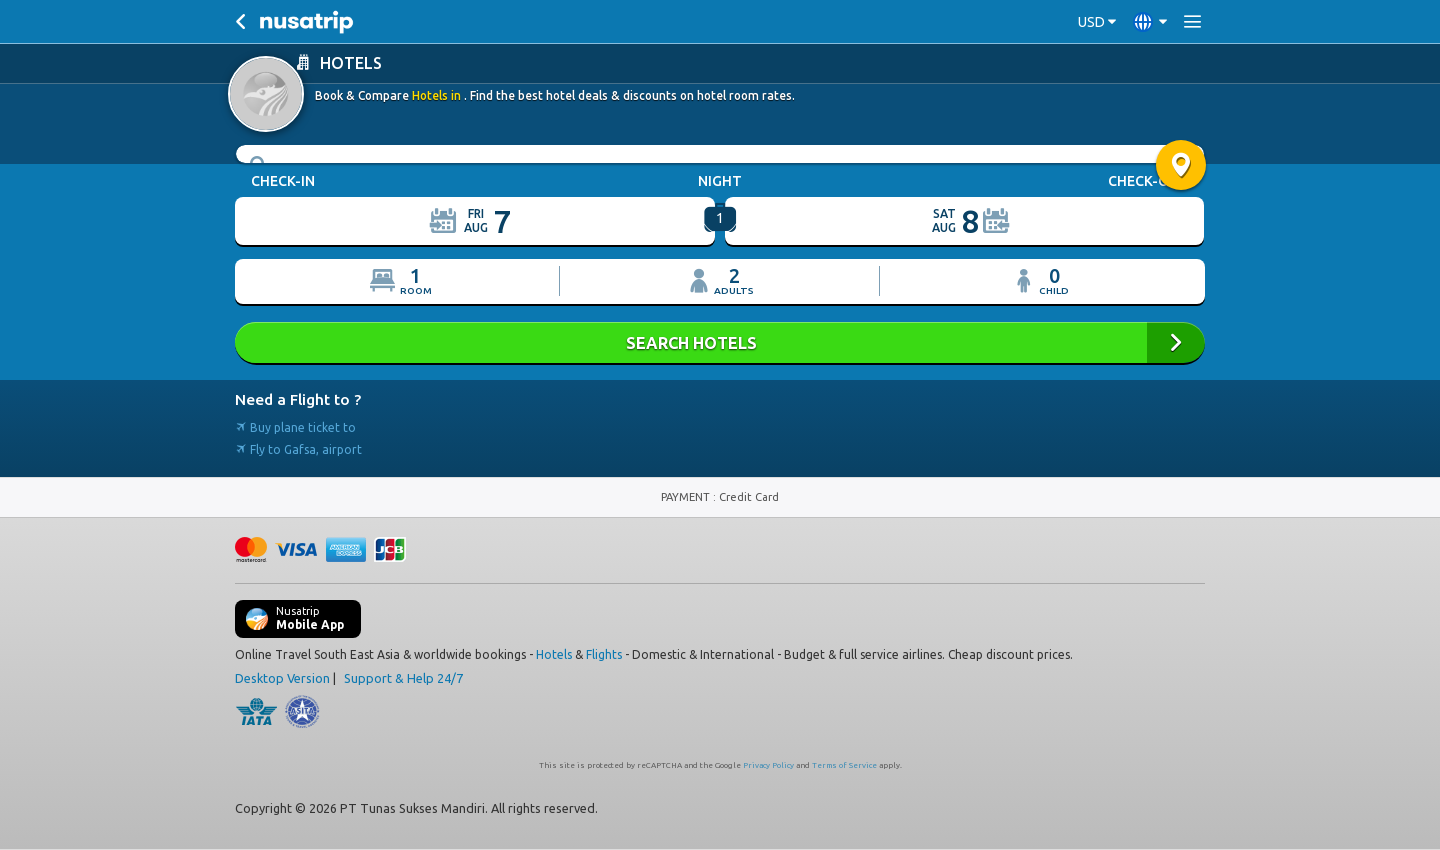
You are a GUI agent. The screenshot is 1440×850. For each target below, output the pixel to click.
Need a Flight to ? (298, 399)
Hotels (554, 654)
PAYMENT (687, 497)
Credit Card (749, 497)
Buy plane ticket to (295, 427)
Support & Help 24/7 (403, 678)
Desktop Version (282, 678)
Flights (604, 654)
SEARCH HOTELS (720, 342)
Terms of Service (844, 765)
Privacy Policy (768, 765)
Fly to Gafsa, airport (298, 449)
